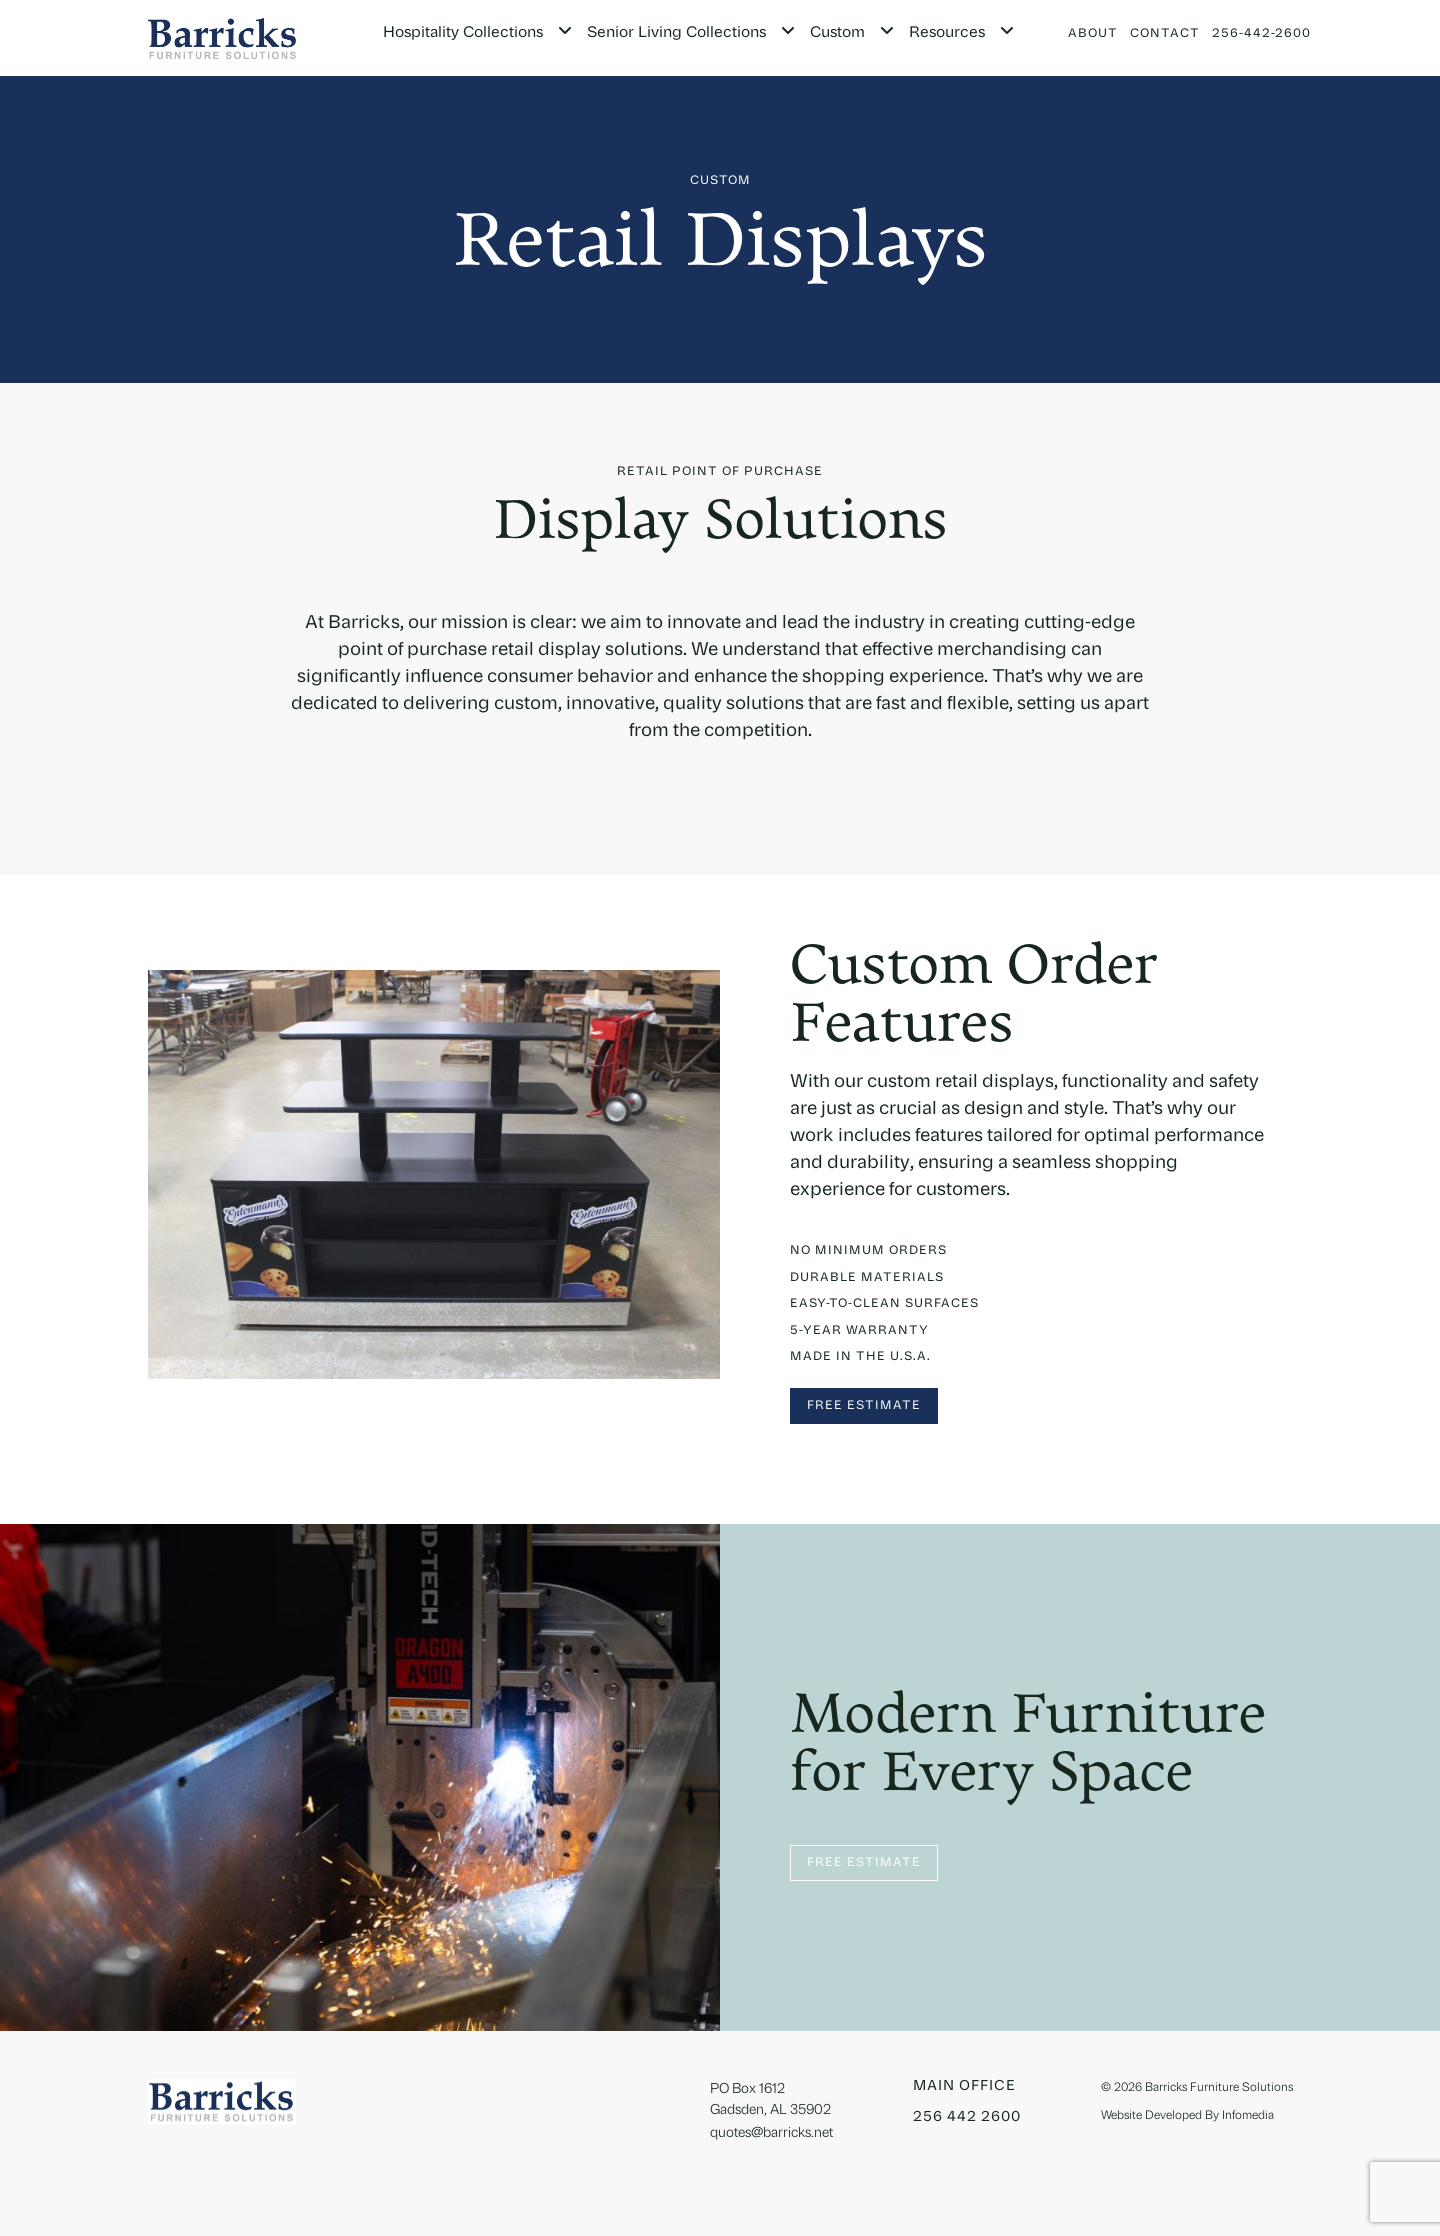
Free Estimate (864, 1406)
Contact (1165, 34)
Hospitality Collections (463, 33)
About (1093, 34)
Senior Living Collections (676, 33)
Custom (837, 33)
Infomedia (1248, 2116)
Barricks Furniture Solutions (1219, 2088)
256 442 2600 (967, 2117)
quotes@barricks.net (771, 2133)
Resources (947, 33)
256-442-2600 (1261, 34)
